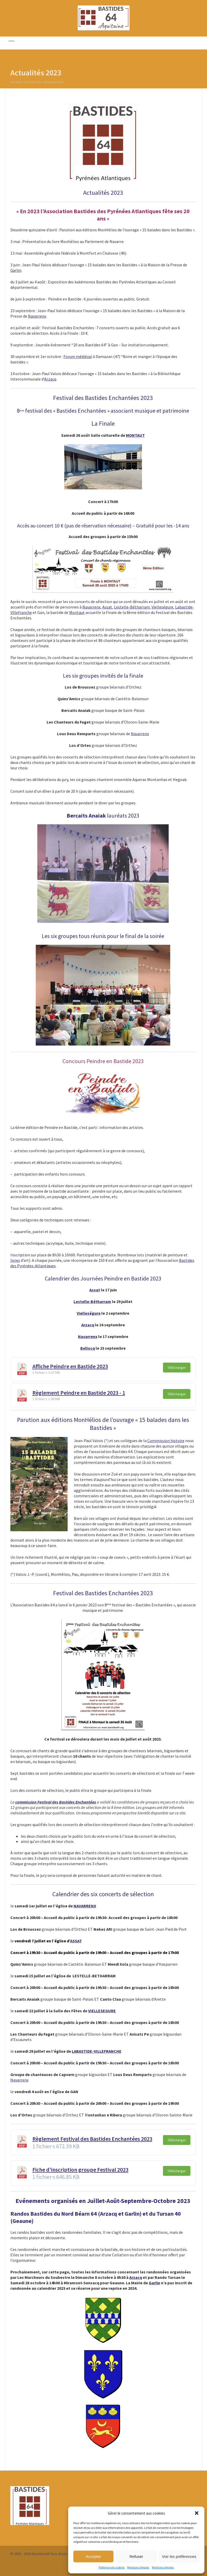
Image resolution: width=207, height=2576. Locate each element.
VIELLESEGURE (102, 2010)
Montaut (77, 612)
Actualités (32, 83)
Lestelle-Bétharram (132, 607)
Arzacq (50, 379)
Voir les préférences (179, 2556)
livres (15, 1260)
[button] (196, 2513)
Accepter (93, 2556)
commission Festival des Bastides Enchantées (55, 1802)
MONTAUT (135, 435)
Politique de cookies (112, 2567)
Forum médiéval (77, 356)
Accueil (16, 83)
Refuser (136, 2556)
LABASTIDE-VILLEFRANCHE (97, 2051)
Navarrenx (37, 316)
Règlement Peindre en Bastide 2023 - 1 (78, 1392)
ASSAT (76, 1940)
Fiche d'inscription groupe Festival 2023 (80, 2169)
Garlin (15, 270)
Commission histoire (165, 1440)
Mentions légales (138, 2567)
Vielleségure (162, 607)
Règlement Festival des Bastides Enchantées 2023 (92, 2138)
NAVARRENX (85, 1905)
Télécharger (176, 1367)
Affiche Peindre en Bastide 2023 (70, 1366)
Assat (107, 607)
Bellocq (87, 1348)
